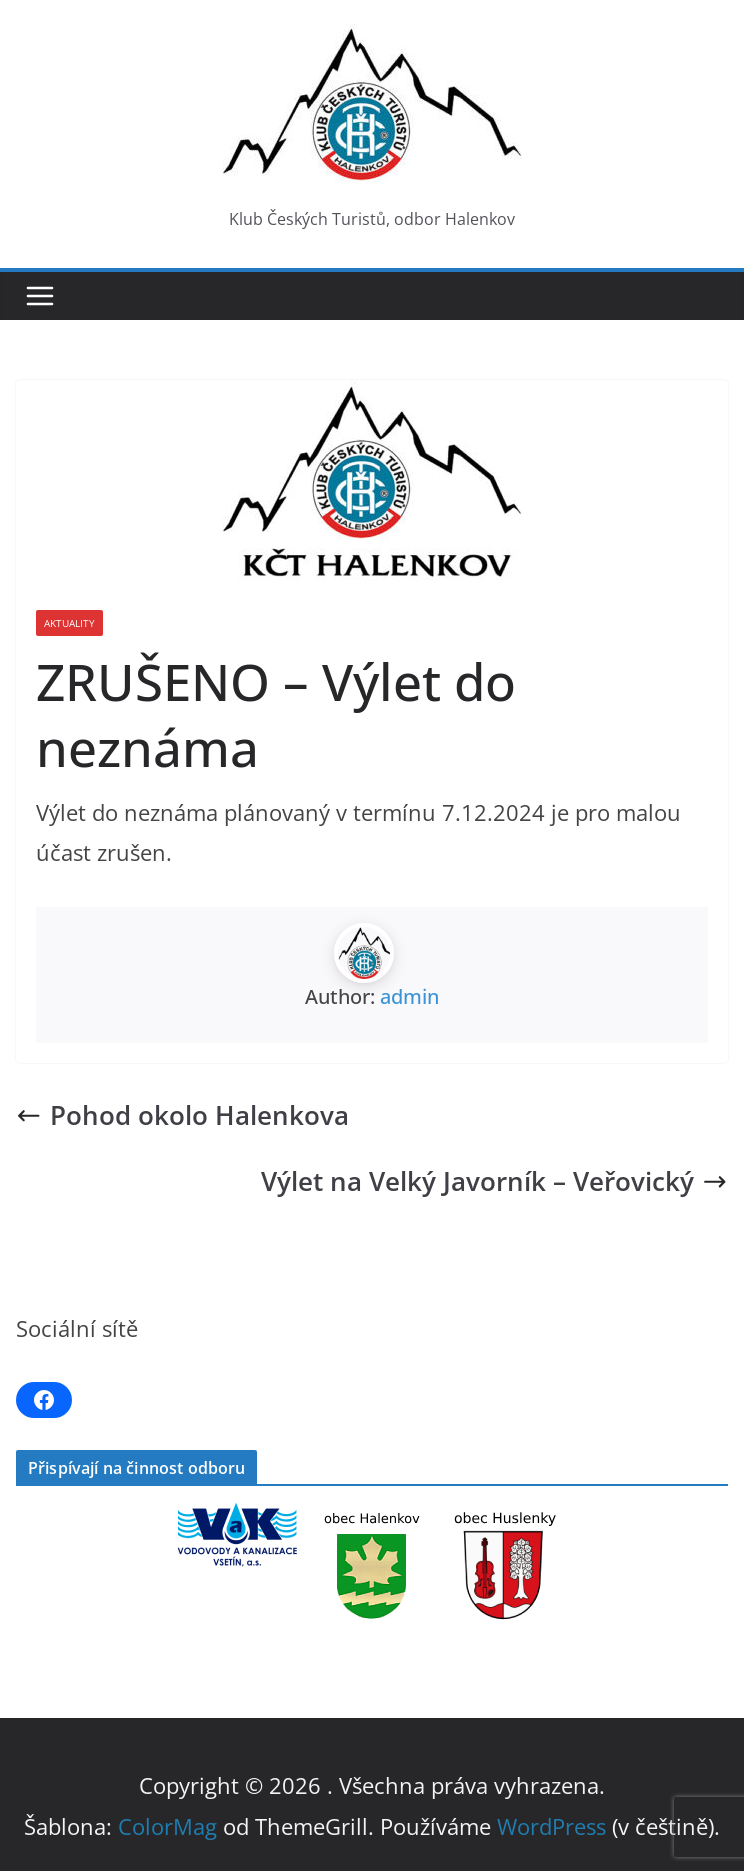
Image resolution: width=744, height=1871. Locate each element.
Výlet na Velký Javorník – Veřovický (494, 1181)
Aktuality (69, 623)
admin (409, 996)
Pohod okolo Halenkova (182, 1115)
